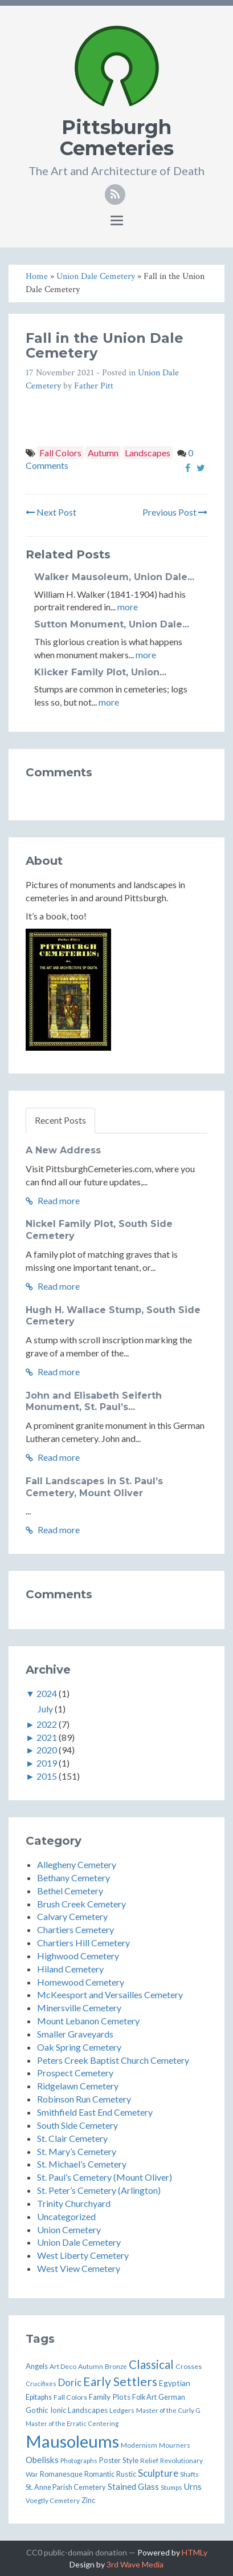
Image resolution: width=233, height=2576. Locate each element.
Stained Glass (133, 2486)
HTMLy (194, 2552)
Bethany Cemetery (73, 1877)
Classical (151, 2364)
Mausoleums (72, 2441)
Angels (37, 2366)
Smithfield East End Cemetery (95, 2112)
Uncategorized (66, 2216)
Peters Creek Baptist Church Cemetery (113, 2060)
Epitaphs (39, 2397)
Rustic (126, 2473)
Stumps (171, 2487)
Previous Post (174, 512)
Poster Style (118, 2460)
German (171, 2396)
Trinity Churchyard (74, 2203)
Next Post (51, 512)
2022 (46, 1724)
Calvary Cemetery (72, 1916)
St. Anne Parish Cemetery (66, 2487)
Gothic (37, 2410)
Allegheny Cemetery (76, 1864)
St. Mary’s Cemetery (76, 2151)
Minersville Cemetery (79, 2007)
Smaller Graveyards (75, 2033)
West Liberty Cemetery (83, 2255)
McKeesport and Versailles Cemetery (110, 1994)
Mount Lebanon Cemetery (88, 2020)
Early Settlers (120, 2381)
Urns (193, 2487)
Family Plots (109, 2396)
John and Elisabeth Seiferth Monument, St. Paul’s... (94, 1401)
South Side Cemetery (77, 2125)
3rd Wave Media (135, 2564)
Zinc (88, 2500)
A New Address (63, 1150)
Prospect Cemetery (75, 2072)
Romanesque (61, 2473)
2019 (46, 1762)
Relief (149, 2460)
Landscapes (147, 452)
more (127, 606)
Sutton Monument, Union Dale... (111, 624)
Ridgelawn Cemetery (77, 2085)
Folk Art (144, 2397)
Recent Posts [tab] (60, 1120)
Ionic (58, 2410)
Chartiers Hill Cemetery (83, 1942)
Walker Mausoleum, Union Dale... (114, 577)
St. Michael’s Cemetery (81, 2163)
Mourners (174, 2445)
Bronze (116, 2366)
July (45, 1708)
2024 (46, 1693)
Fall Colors (60, 452)
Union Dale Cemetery (79, 2242)
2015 (46, 1776)
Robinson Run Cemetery (84, 2098)
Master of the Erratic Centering (72, 2423)
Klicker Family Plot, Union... (100, 672)
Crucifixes (41, 2383)
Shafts (189, 2474)
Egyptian (174, 2383)
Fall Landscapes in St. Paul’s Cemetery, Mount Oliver (94, 1487)
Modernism (139, 2445)
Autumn (103, 452)
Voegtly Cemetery (53, 2500)
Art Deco (63, 2366)
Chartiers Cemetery (75, 1929)
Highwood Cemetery (78, 1955)
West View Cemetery (78, 2268)
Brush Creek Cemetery (81, 1903)
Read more (53, 1200)
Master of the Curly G (168, 2410)
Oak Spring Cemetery (79, 2047)
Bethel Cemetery (70, 1890)
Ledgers (121, 2410)
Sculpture (158, 2473)
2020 (46, 1749)
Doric (69, 2382)
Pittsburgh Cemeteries (117, 137)
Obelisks (42, 2460)
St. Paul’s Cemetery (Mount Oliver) (104, 2177)
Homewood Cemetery (80, 1981)
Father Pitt (93, 386)
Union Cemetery (69, 2229)
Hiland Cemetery (70, 1968)
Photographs (78, 2460)
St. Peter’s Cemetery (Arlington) (99, 2190)
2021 (46, 1737)
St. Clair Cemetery (72, 2138)
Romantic (99, 2474)
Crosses (188, 2366)
